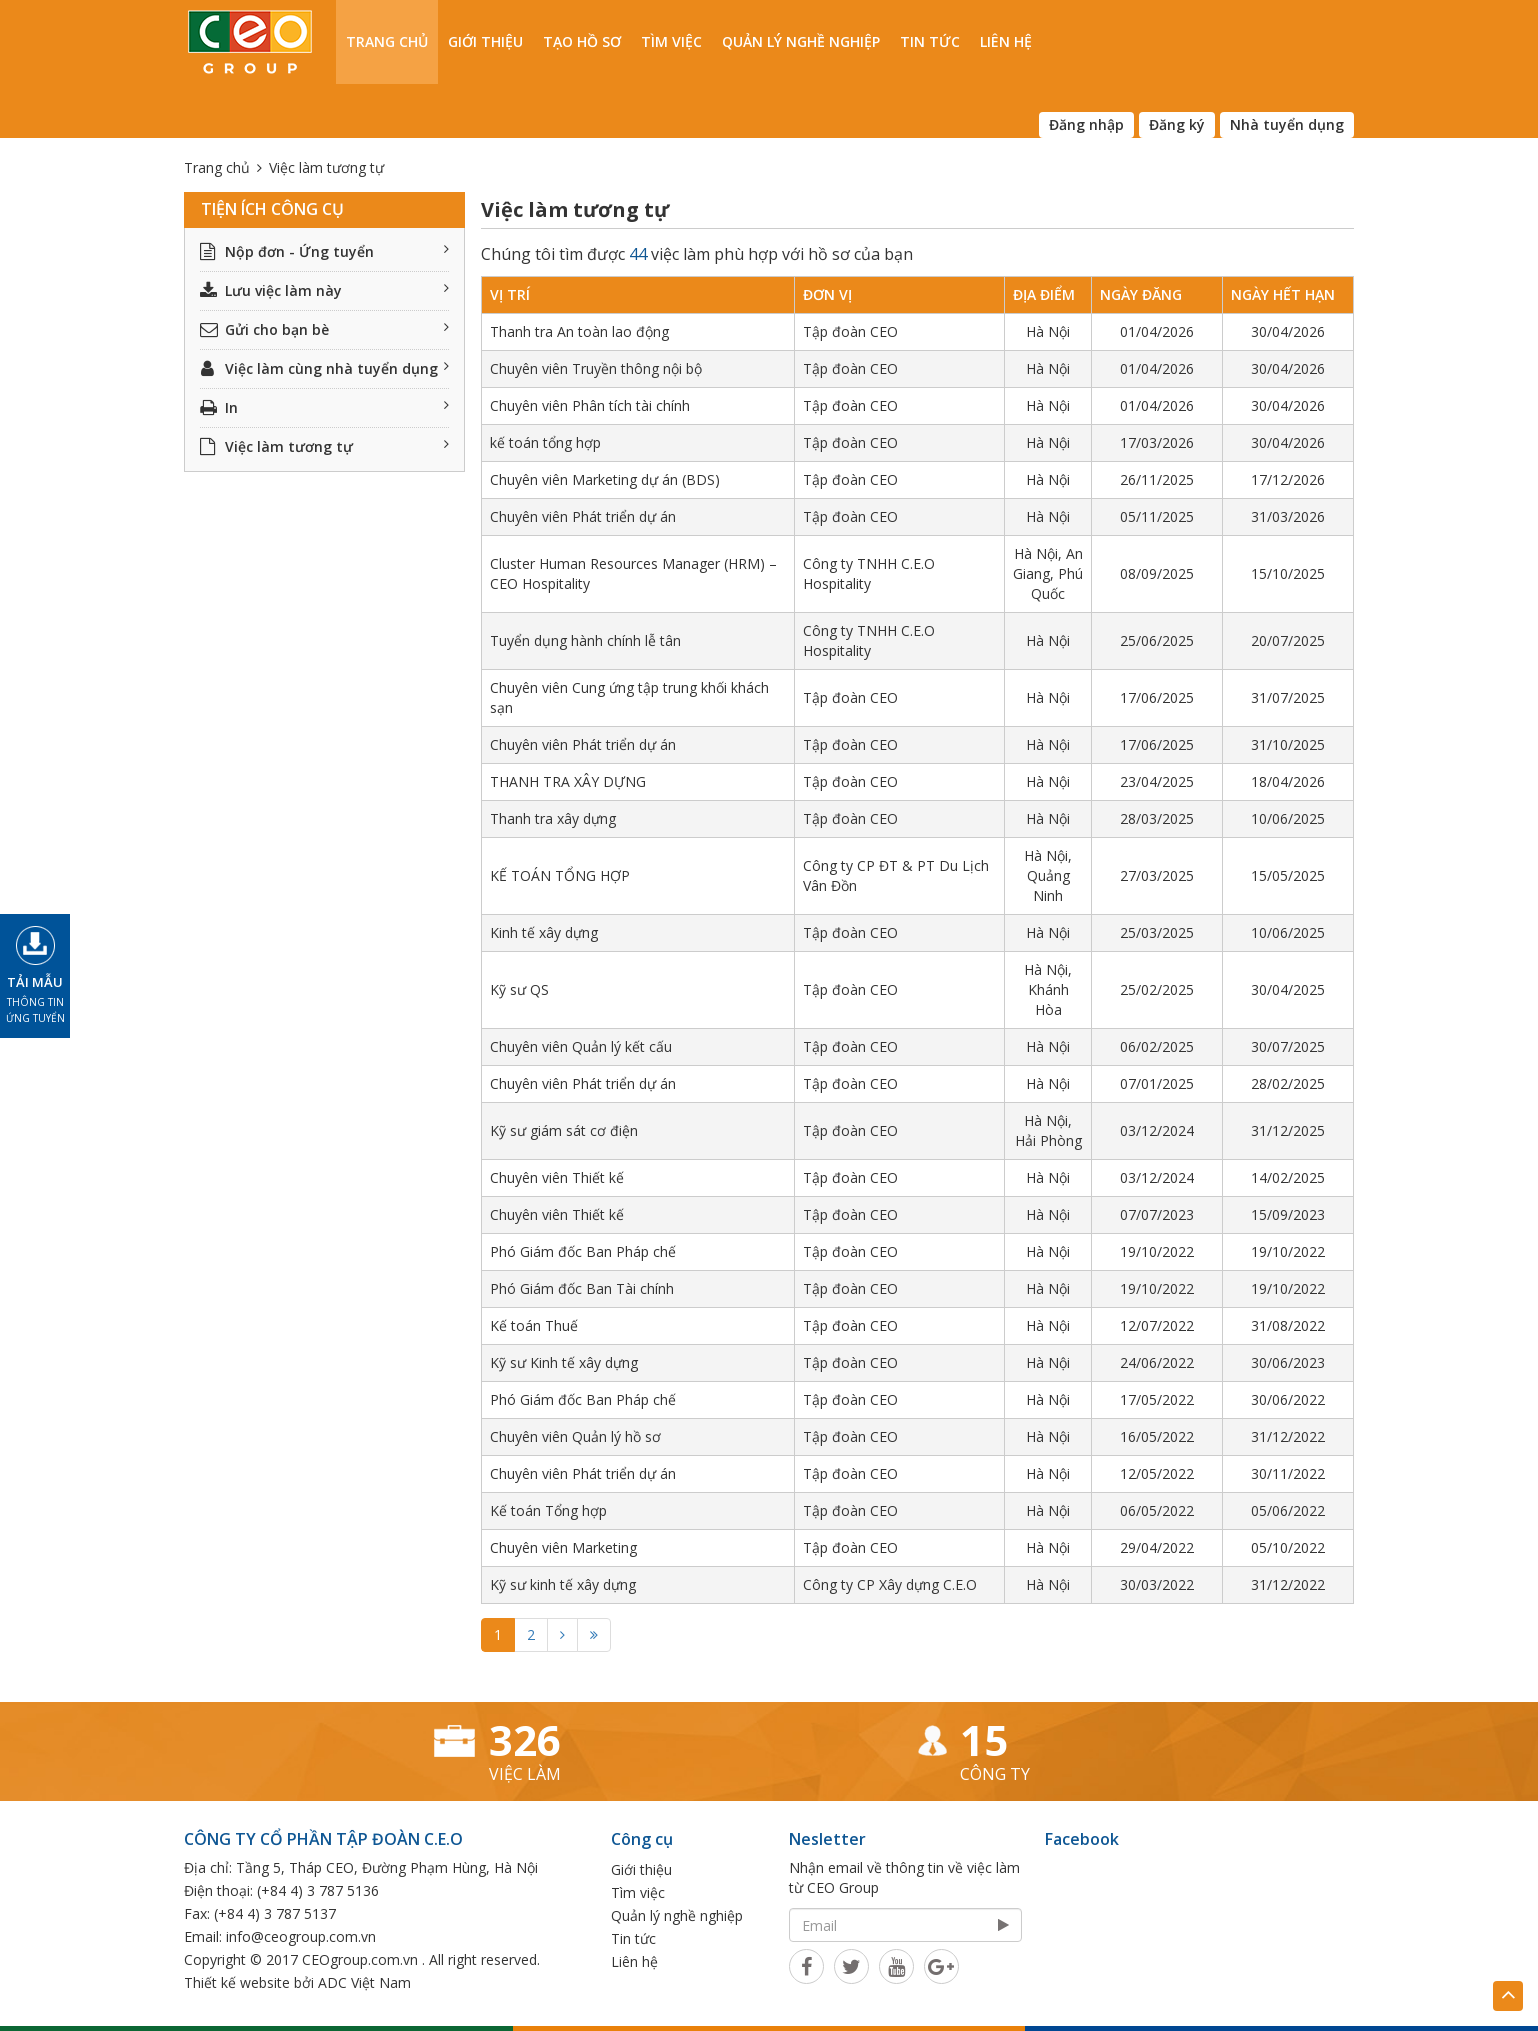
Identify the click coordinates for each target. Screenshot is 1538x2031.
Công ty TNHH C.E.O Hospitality (869, 573)
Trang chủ (387, 41)
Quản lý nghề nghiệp (801, 41)
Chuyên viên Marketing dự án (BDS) (605, 479)
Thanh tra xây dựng (553, 818)
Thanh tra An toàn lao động (579, 331)
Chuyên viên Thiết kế (557, 1177)
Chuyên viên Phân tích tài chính (590, 405)
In (324, 407)
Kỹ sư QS (519, 989)
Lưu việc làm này (324, 290)
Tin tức (930, 41)
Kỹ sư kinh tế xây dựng (563, 1584)
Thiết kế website (237, 1982)
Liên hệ (1006, 41)
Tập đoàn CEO (850, 331)
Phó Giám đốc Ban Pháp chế (583, 1251)
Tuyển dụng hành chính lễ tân (585, 640)
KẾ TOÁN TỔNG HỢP (560, 875)
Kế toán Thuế (534, 1325)
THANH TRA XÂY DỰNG (568, 781)
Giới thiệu (485, 41)
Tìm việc (671, 41)
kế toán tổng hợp (545, 442)
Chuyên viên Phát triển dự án (583, 516)
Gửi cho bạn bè (324, 329)
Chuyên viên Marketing (563, 1547)
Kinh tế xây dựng (544, 932)
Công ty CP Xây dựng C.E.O (890, 1584)
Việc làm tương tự (324, 446)
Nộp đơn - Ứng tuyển (324, 251)
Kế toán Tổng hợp (548, 1510)
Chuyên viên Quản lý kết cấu (581, 1046)
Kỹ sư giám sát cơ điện (564, 1130)
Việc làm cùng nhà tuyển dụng (324, 368)
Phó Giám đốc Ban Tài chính (582, 1288)
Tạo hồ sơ (582, 41)
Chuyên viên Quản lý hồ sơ (575, 1436)
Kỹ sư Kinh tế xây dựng (564, 1362)
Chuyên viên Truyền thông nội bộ (596, 368)
